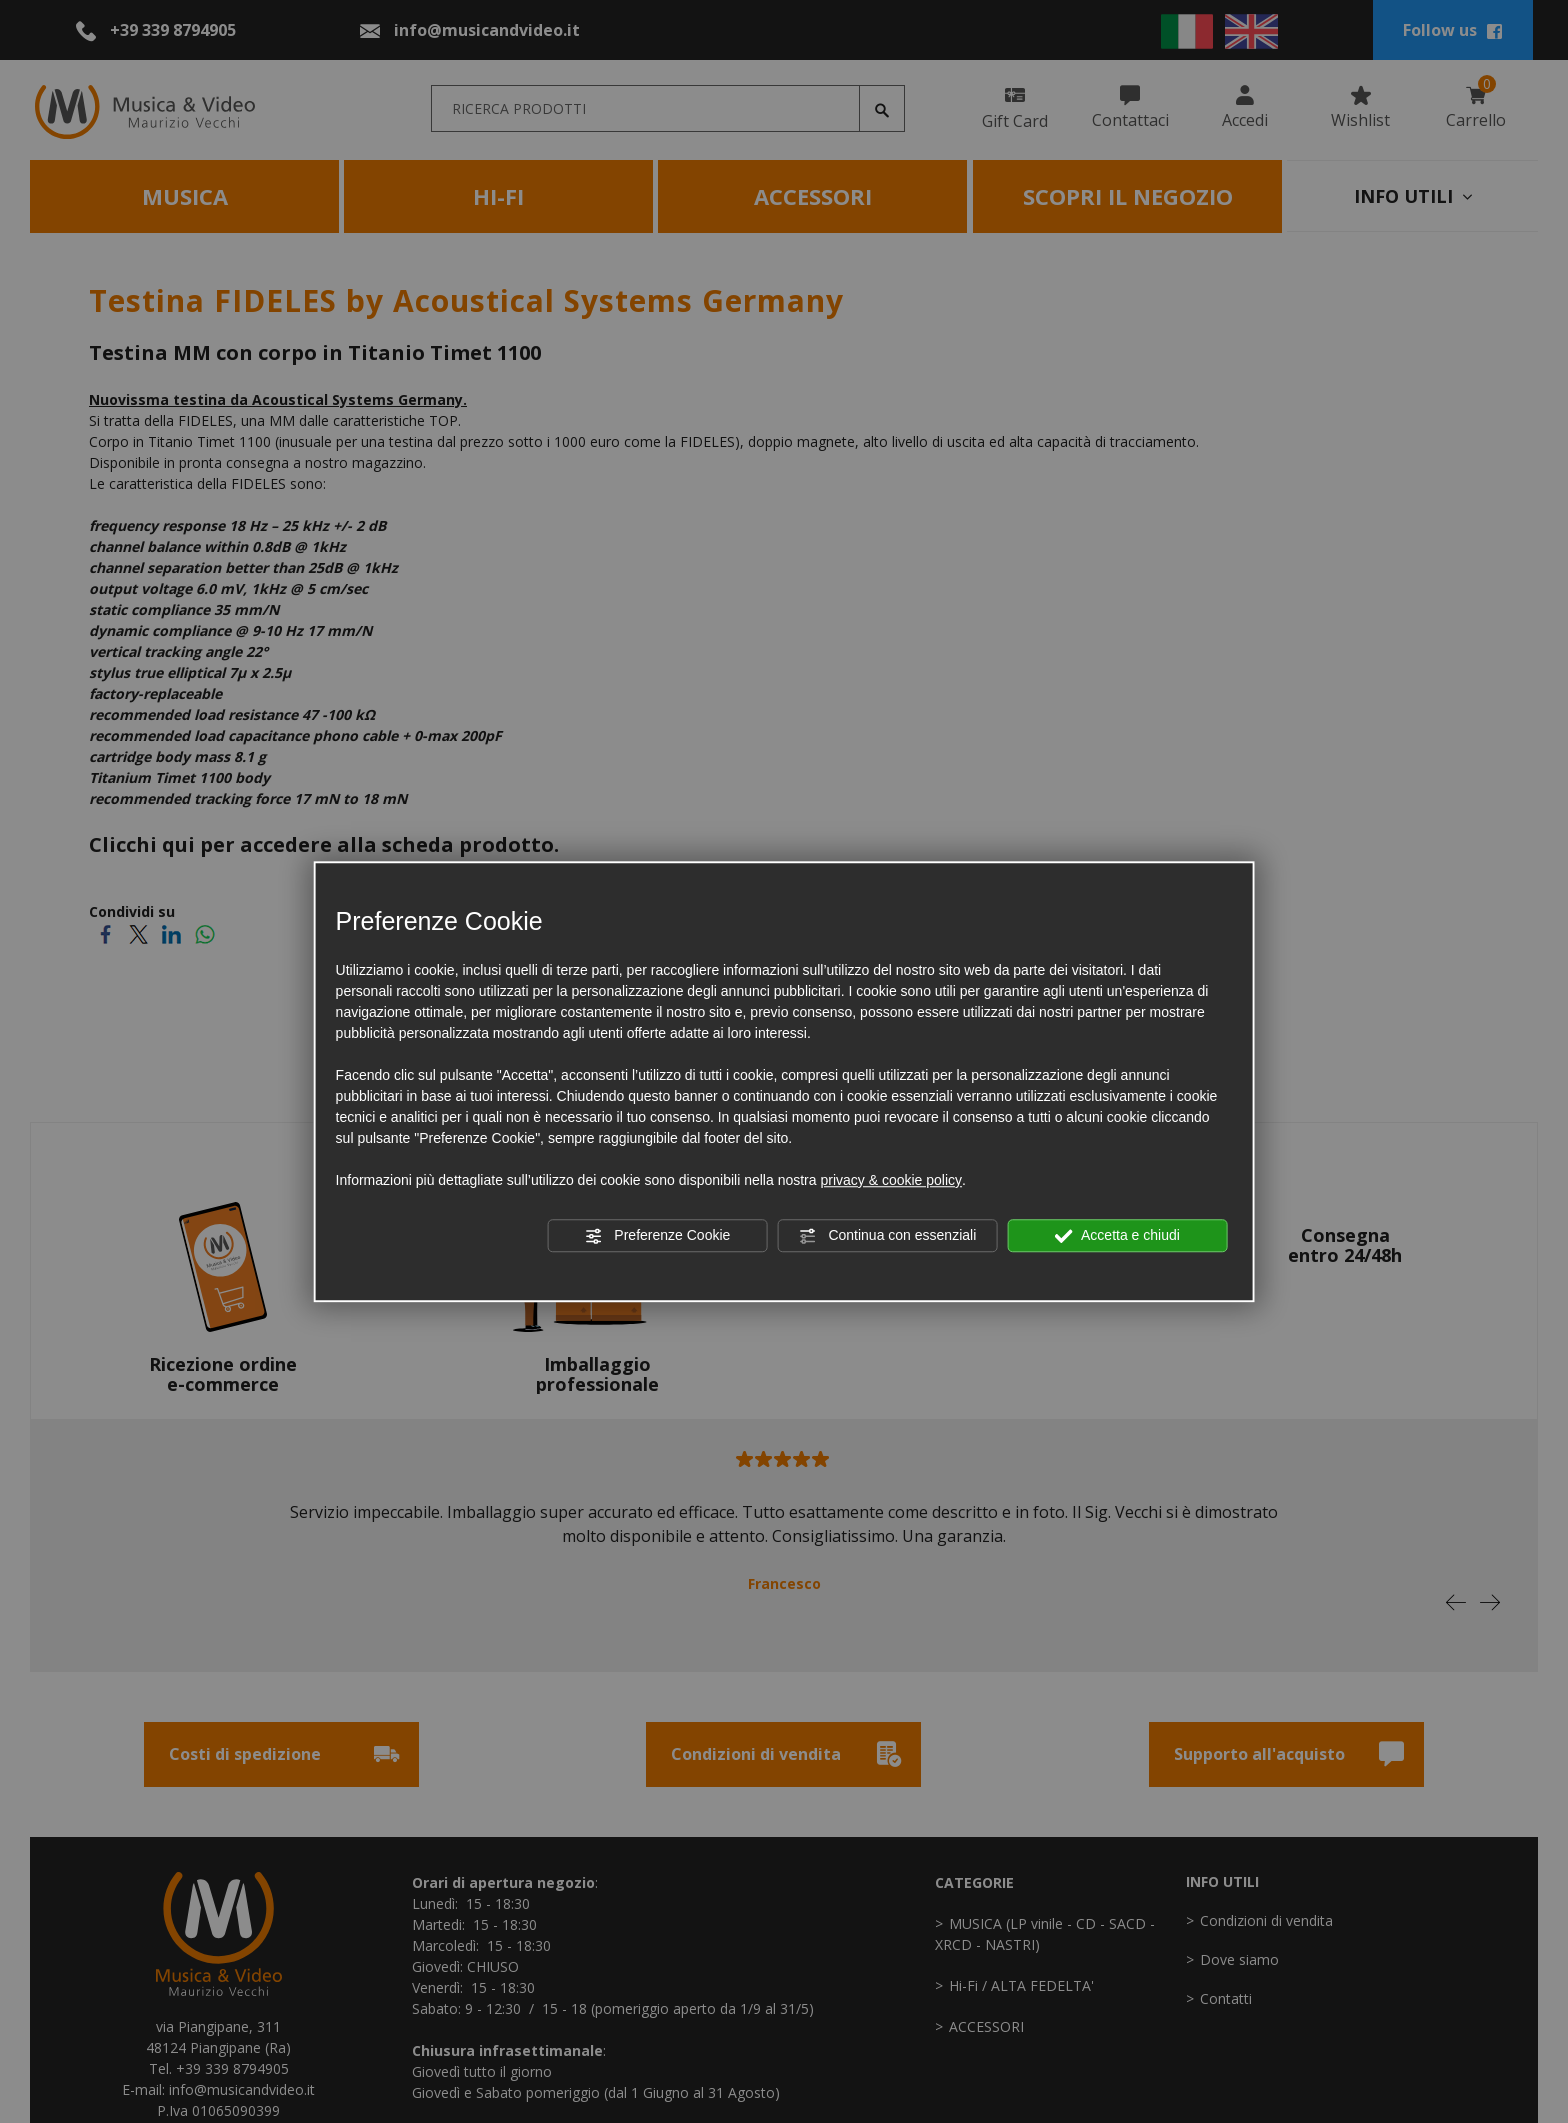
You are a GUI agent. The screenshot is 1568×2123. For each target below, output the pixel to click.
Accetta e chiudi (1117, 1236)
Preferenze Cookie (657, 1236)
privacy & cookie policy (891, 1180)
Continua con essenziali (888, 1236)
